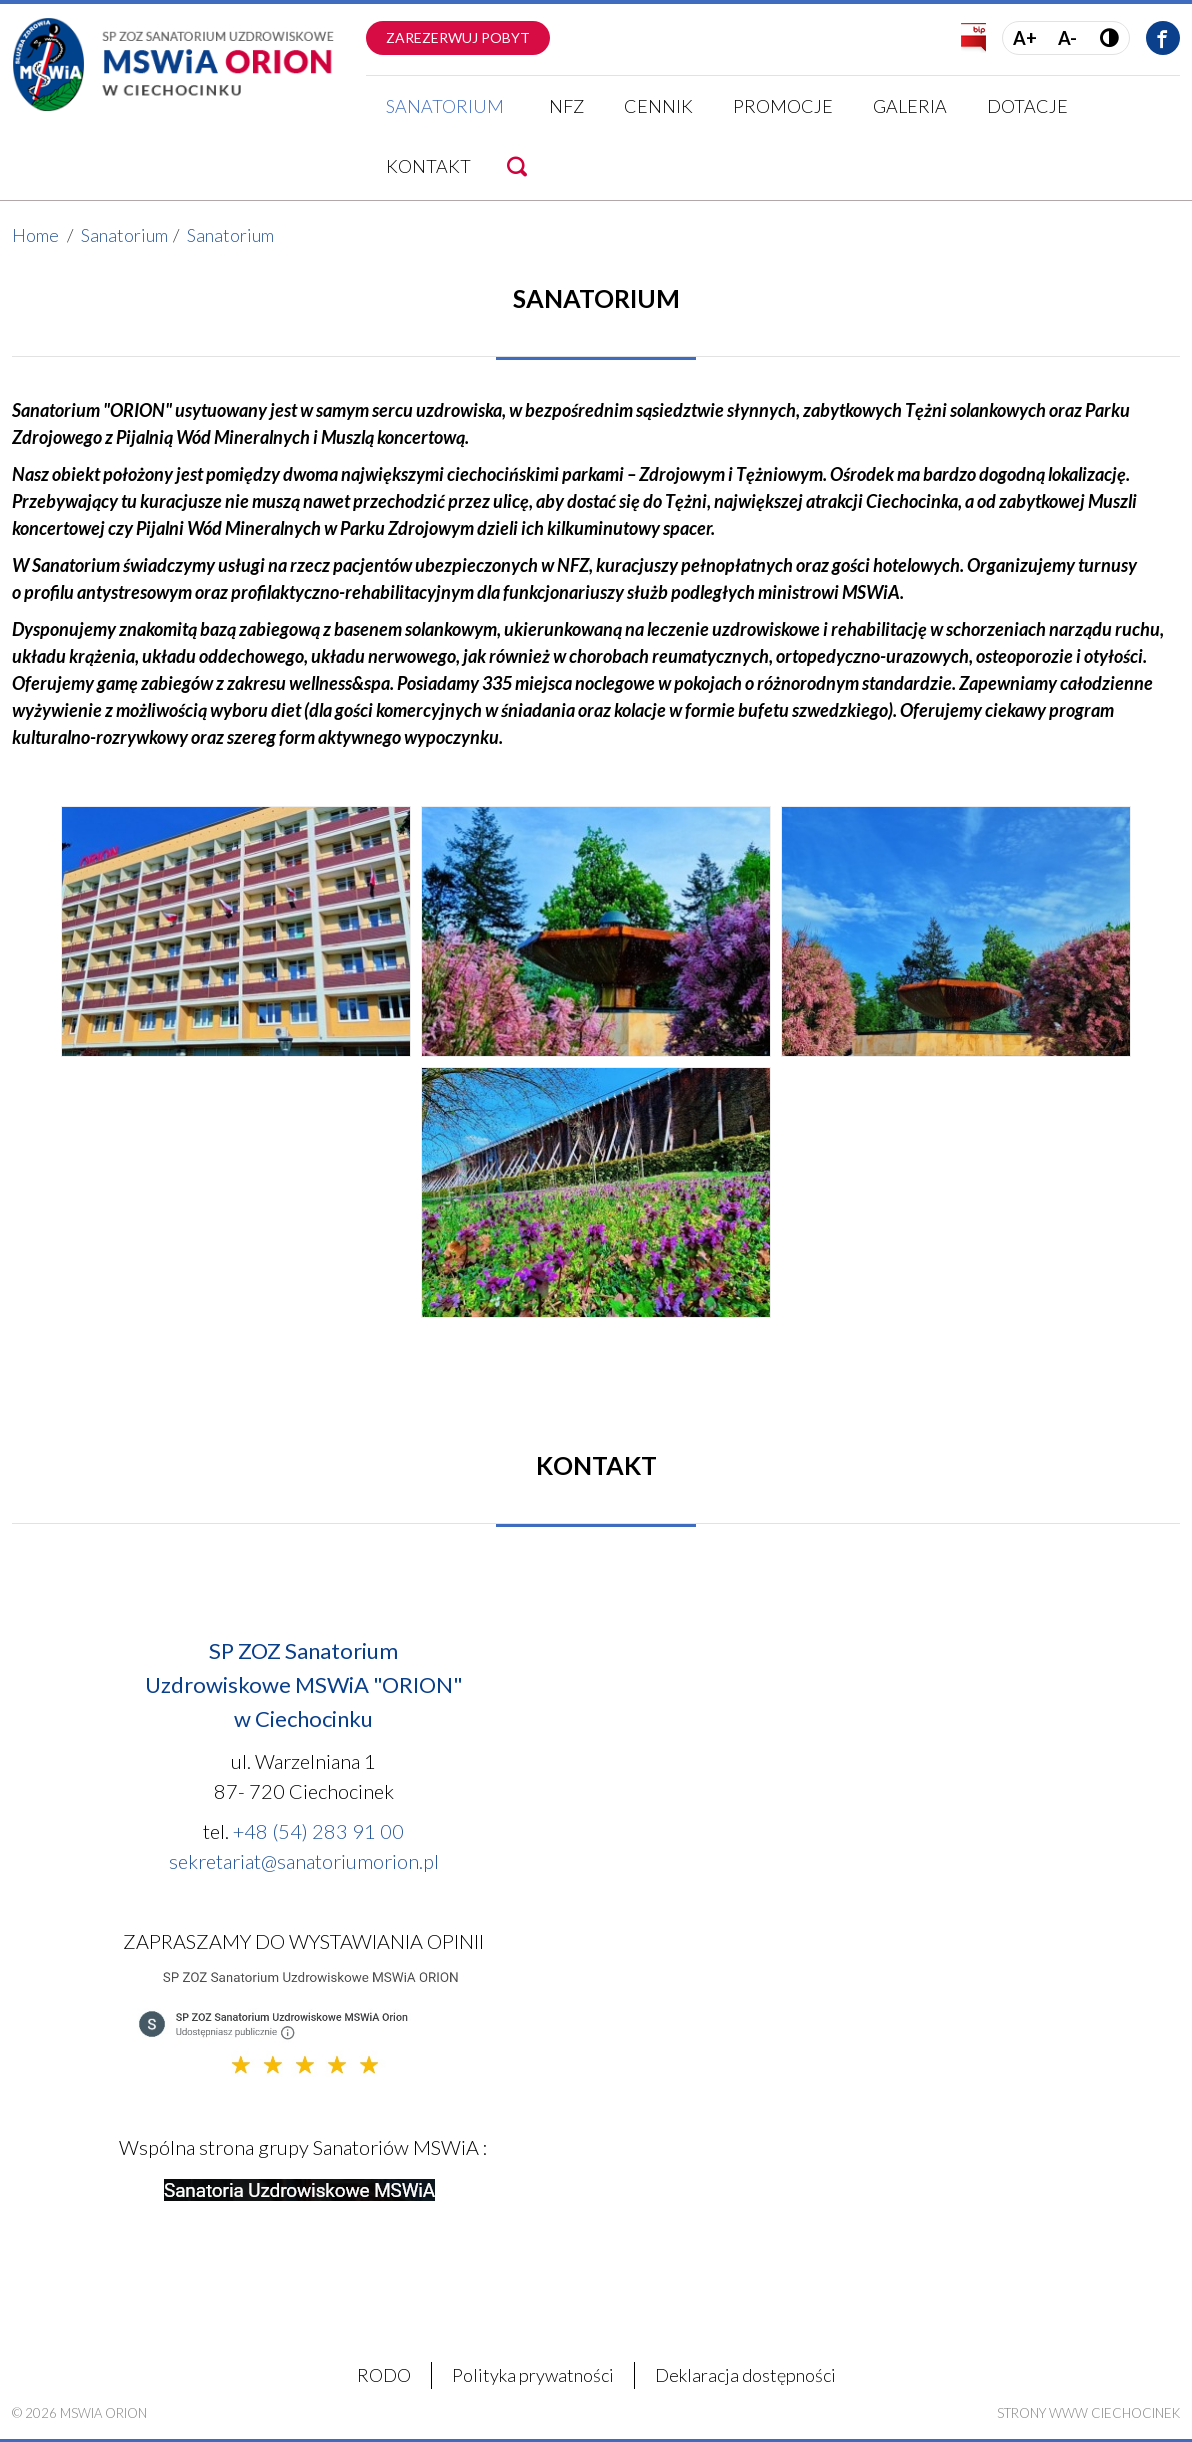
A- (1067, 38)
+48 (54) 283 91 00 (318, 1831)
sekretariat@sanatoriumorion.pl (304, 1861)
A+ (1025, 38)
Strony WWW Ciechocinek (1088, 2413)
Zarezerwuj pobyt (458, 37)
